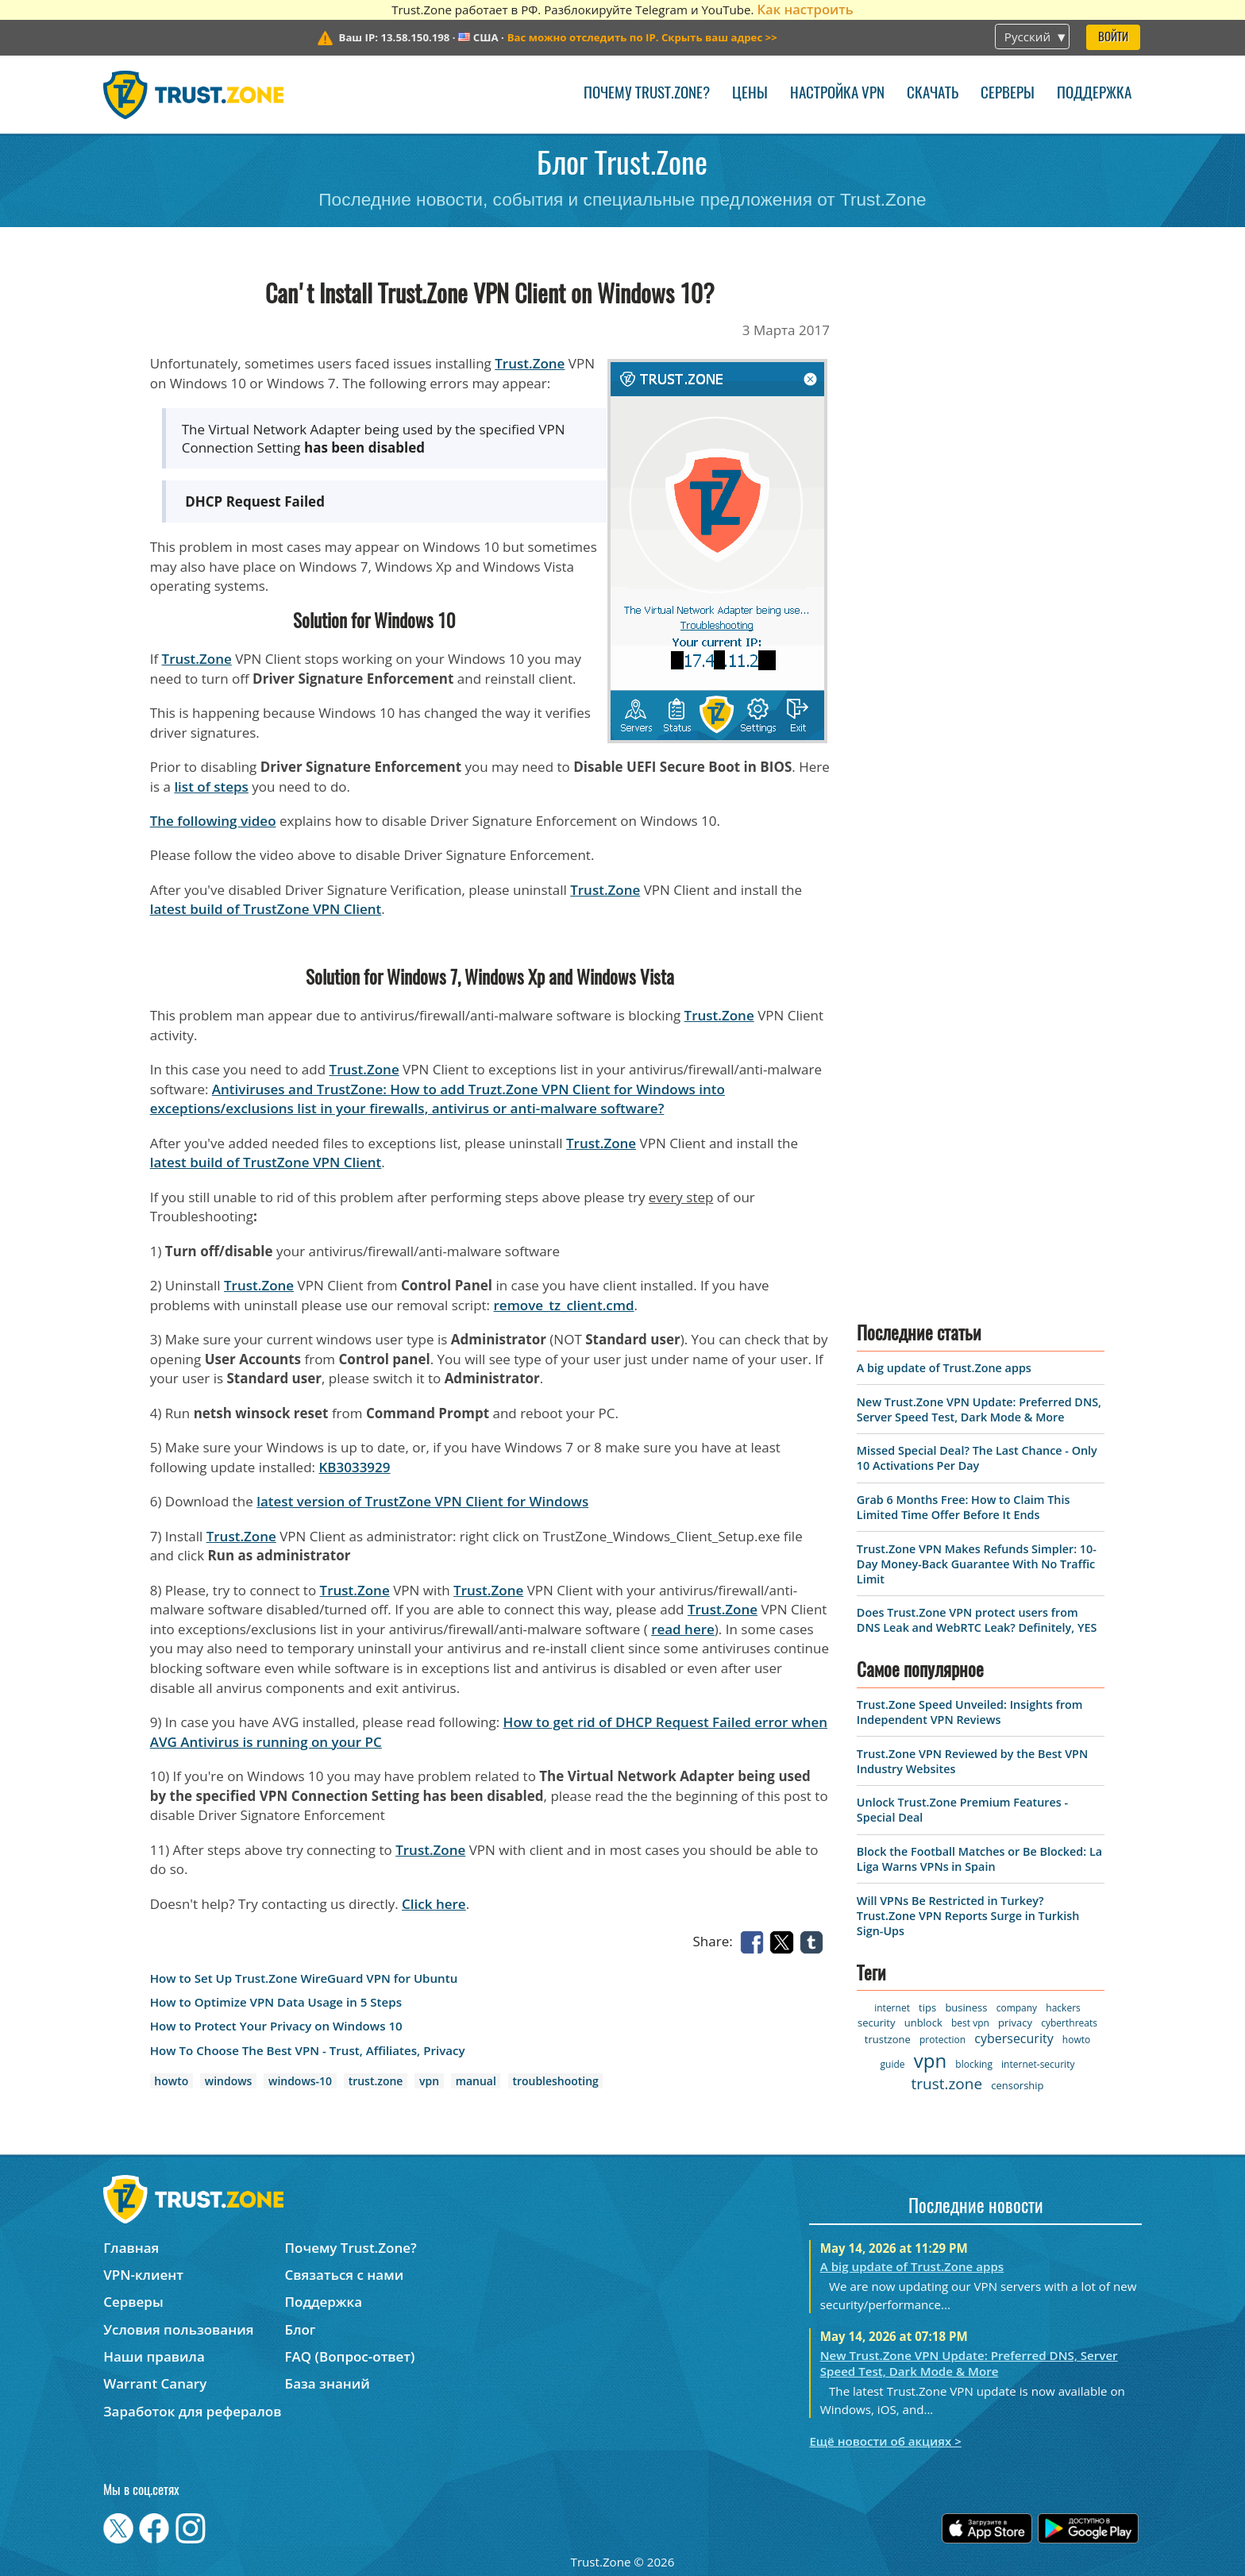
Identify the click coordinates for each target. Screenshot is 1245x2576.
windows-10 (300, 2080)
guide (893, 2064)
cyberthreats (1069, 2023)
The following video (213, 821)
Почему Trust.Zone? (647, 94)
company (1016, 2008)
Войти (1113, 38)
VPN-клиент (143, 2275)
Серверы (1008, 94)
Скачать (932, 94)
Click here (434, 1904)
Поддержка (1094, 94)
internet (892, 2008)
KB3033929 (354, 1467)
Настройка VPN (837, 94)
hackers (1063, 2008)
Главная (131, 2248)
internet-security (1037, 2064)
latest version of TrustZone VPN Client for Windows (422, 1501)
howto (171, 2080)
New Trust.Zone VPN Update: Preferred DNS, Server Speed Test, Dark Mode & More (979, 1409)
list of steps (211, 786)
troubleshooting (555, 2080)
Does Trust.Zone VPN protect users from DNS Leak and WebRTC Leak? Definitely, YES (977, 1620)
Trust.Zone (530, 363)
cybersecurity (1013, 2038)
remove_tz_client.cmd (564, 1305)
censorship (1017, 2085)
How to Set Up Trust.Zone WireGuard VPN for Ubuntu (304, 1978)
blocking (974, 2064)
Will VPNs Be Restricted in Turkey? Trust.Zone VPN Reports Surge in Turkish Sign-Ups (968, 1915)
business (966, 2007)
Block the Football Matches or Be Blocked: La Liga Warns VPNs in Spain (979, 1859)
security (876, 2022)
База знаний (327, 2383)
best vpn (970, 2023)
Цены (750, 94)
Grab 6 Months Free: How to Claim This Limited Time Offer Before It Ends (963, 1507)
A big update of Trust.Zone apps (944, 1367)
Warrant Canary (154, 2383)
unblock (923, 2022)
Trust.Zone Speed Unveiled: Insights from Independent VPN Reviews (970, 1712)
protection (942, 2039)
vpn (429, 2080)
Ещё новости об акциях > (885, 2441)
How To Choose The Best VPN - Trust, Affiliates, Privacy (307, 2050)
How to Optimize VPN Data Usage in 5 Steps (276, 2002)
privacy (1015, 2022)
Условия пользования (178, 2329)
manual (476, 2080)
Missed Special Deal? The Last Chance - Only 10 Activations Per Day (977, 1458)
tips (927, 2007)
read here (683, 1629)
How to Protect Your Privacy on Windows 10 (276, 2026)
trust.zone (376, 2080)
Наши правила (154, 2356)
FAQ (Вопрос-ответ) (350, 2356)
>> (642, 37)
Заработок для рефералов (192, 2411)
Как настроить (805, 9)
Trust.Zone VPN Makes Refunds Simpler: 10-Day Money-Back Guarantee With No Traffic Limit (977, 1564)
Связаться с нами (344, 2275)
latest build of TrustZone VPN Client (266, 909)
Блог (300, 2329)
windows (228, 2080)
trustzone (888, 2039)
